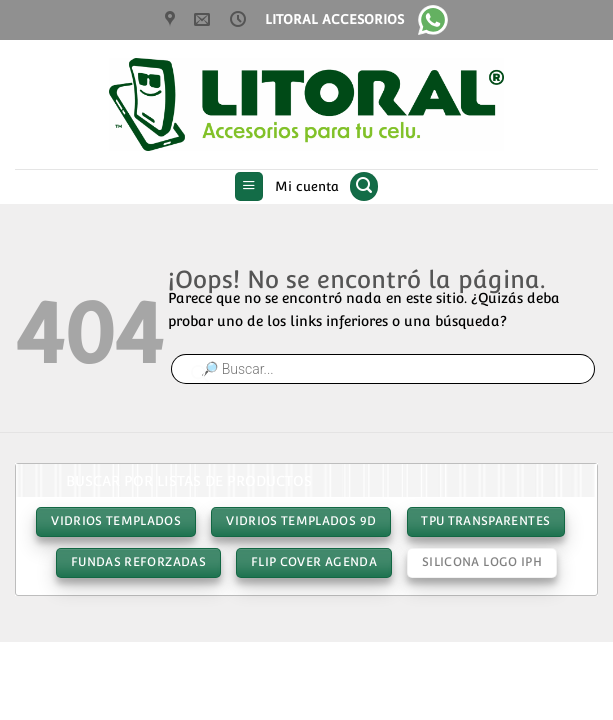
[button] (249, 187)
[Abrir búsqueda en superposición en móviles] (383, 369)
